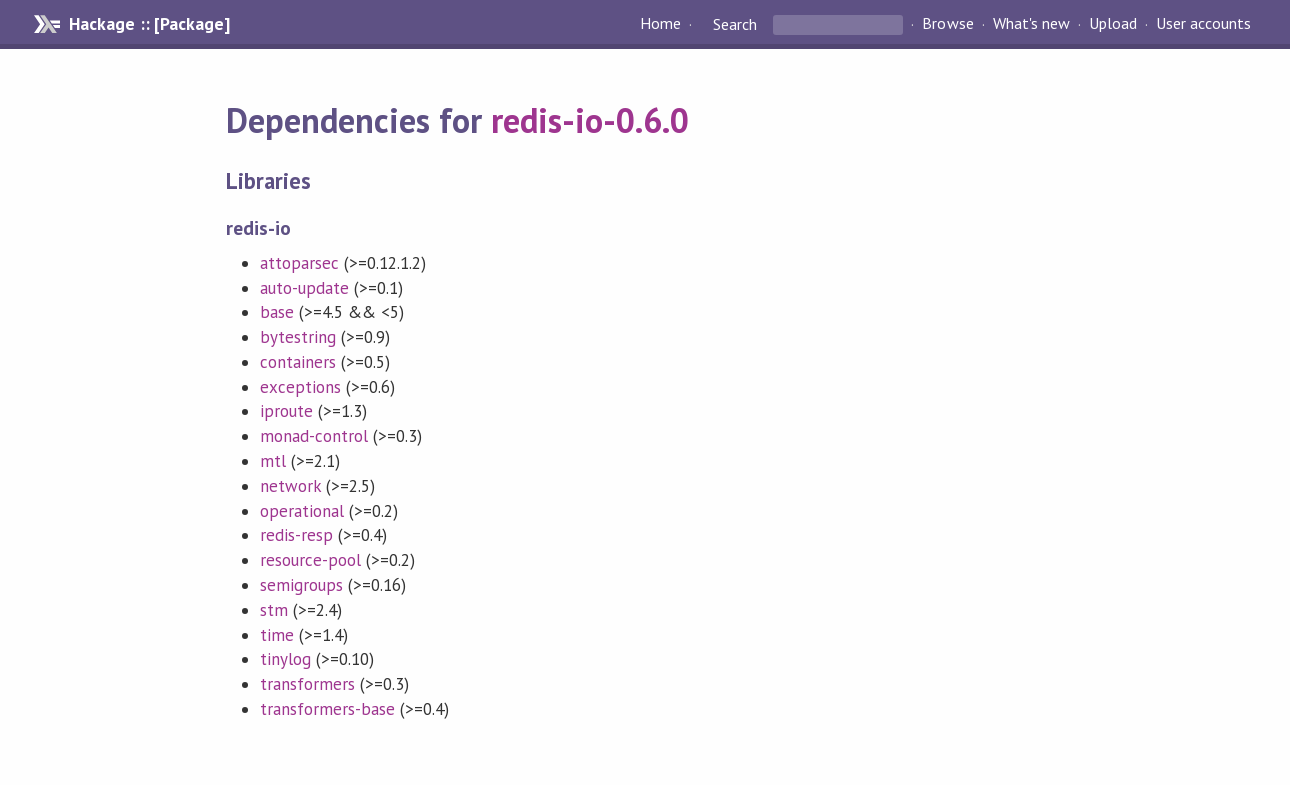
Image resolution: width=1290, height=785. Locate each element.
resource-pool (310, 560)
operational (302, 511)
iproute (286, 411)
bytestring (298, 337)
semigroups (301, 585)
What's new (1031, 24)
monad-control (314, 436)
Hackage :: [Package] (149, 24)
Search (735, 24)
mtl (273, 461)
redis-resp (296, 535)
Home (660, 24)
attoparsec (299, 263)
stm (274, 610)
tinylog (285, 659)
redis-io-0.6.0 (590, 120)
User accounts (1203, 24)
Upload (1113, 24)
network (290, 486)
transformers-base (327, 709)
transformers (307, 684)
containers (298, 362)
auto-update (304, 288)
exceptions (300, 387)
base (277, 312)
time (277, 635)
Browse (947, 24)
